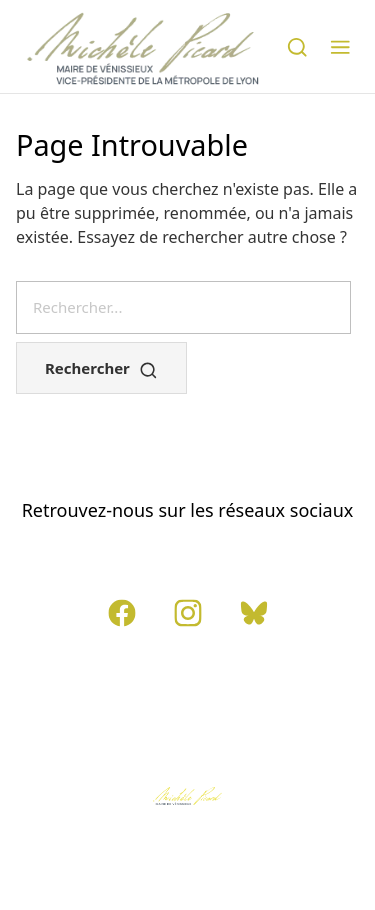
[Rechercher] (297, 46)
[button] (340, 46)
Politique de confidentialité (187, 730)
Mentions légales (227, 690)
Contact (114, 690)
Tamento (188, 858)
